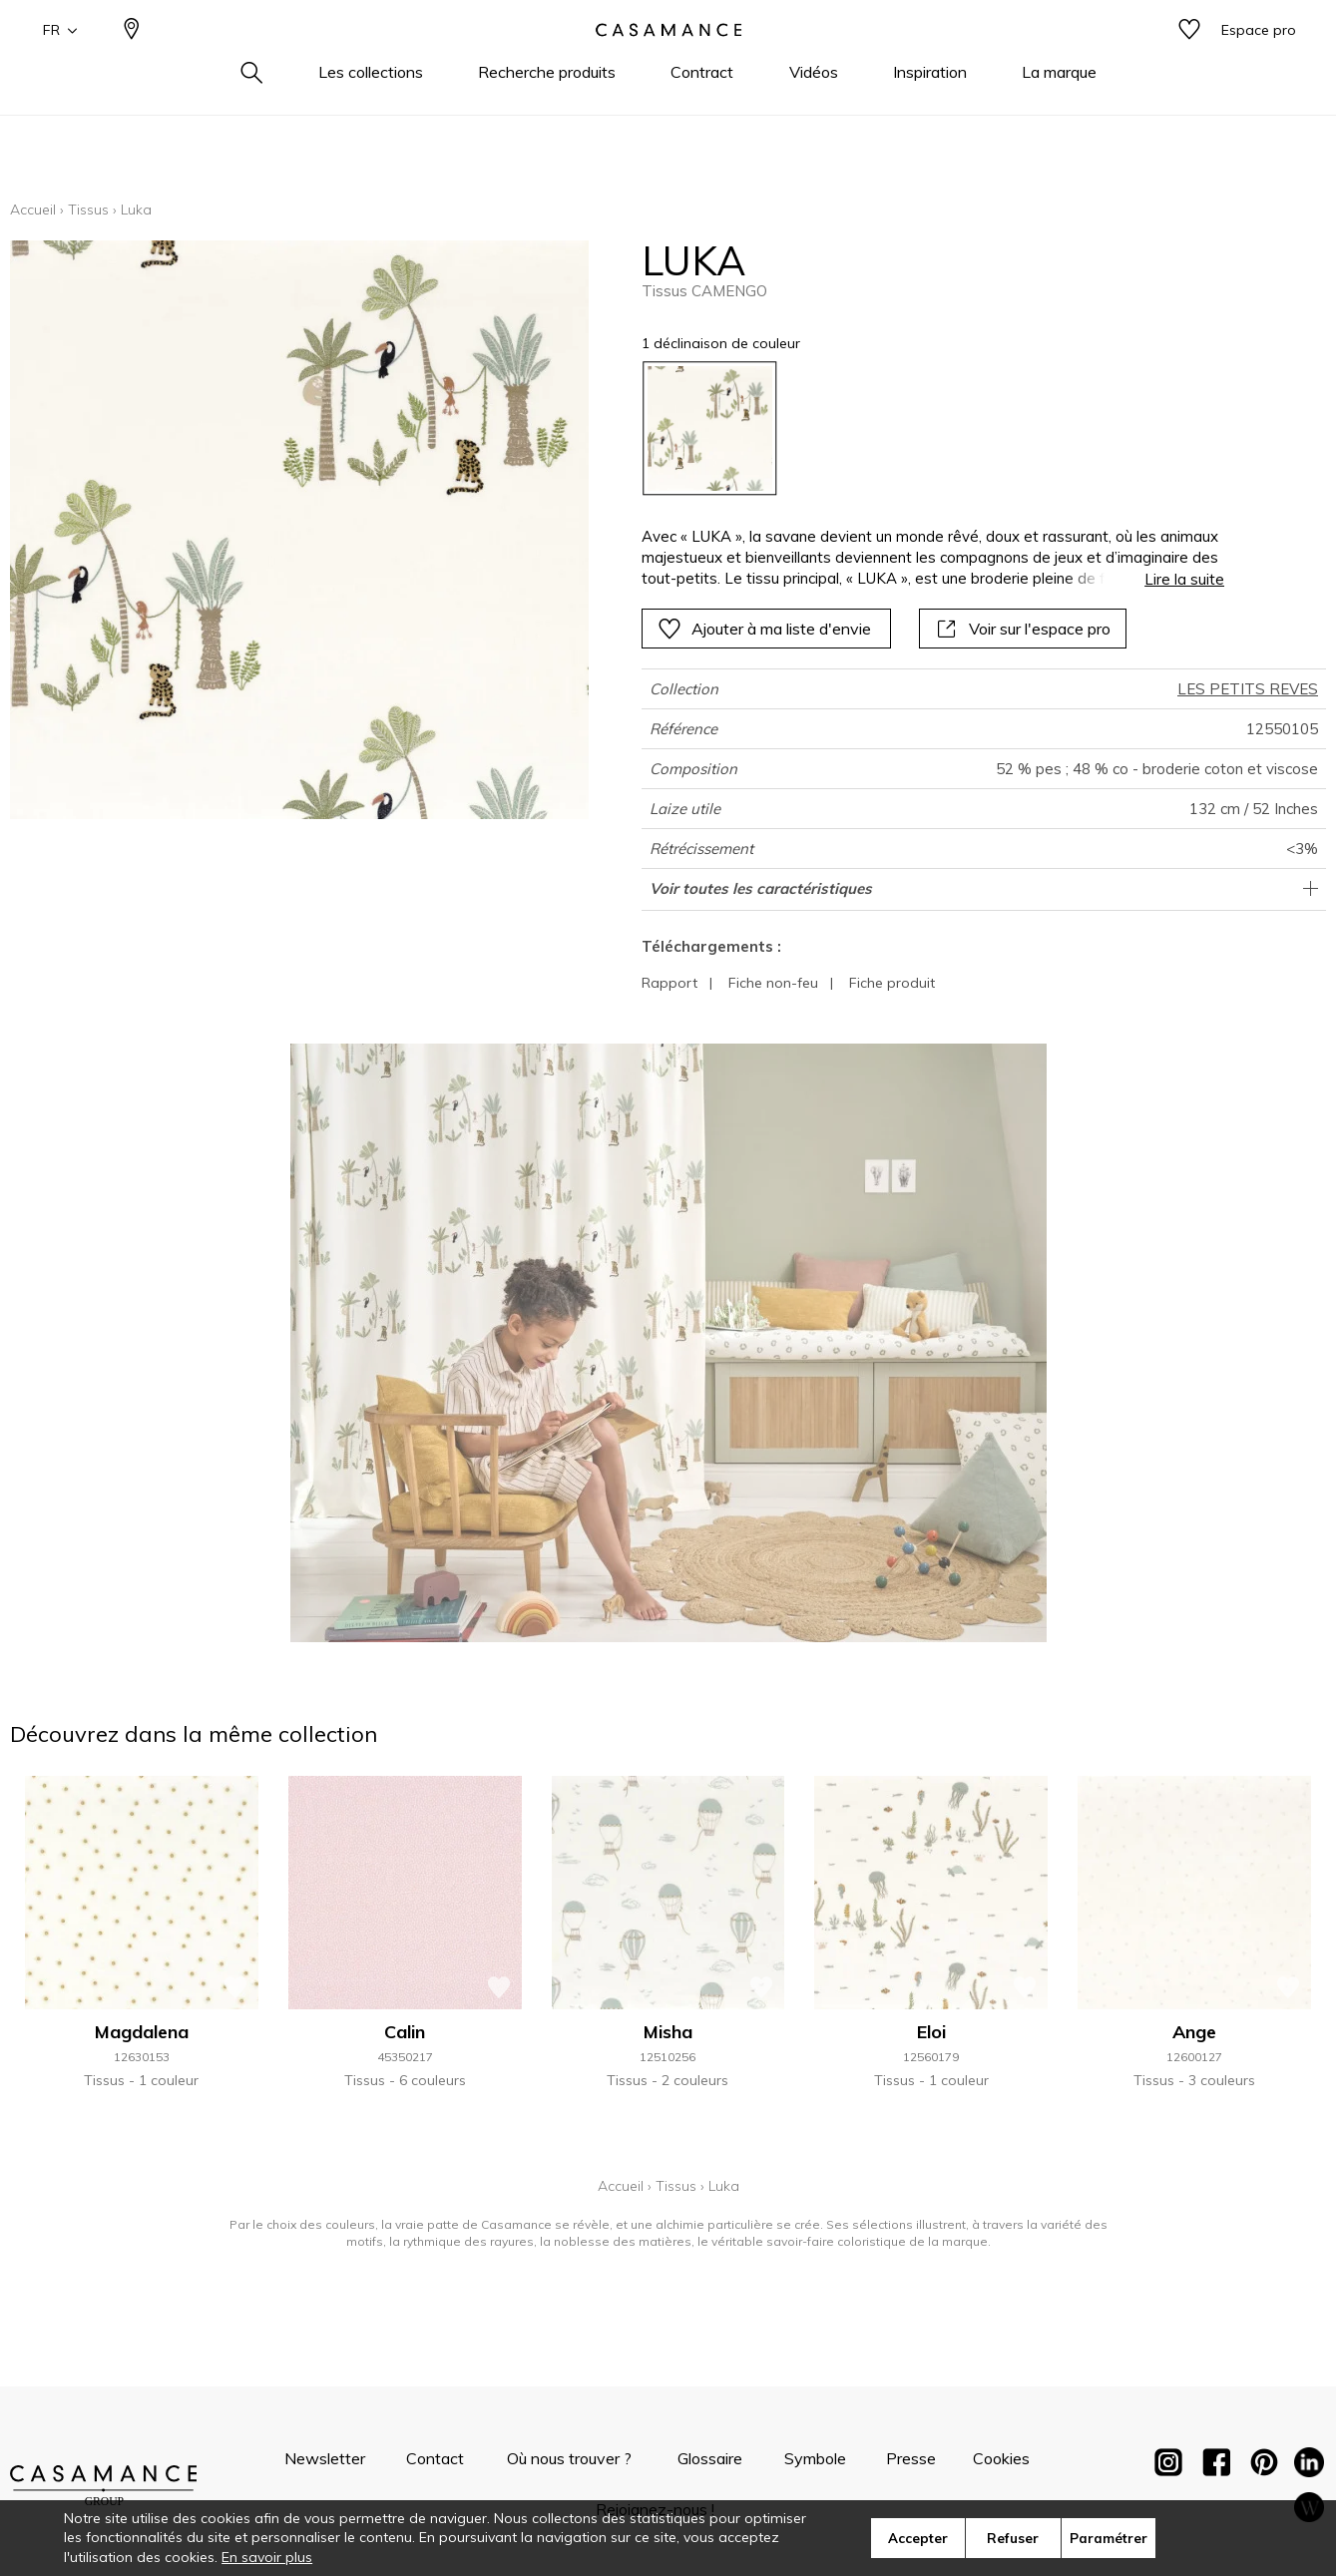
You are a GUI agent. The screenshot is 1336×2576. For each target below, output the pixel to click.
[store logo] (668, 63)
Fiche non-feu (773, 983)
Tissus (88, 209)
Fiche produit (892, 983)
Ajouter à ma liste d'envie (764, 629)
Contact (435, 2458)
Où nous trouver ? (569, 2458)
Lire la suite (1184, 579)
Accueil (33, 209)
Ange (1194, 2031)
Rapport (669, 983)
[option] (710, 428)
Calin (404, 2031)
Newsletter (324, 2458)
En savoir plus (267, 2557)
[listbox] (921, 428)
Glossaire (709, 2458)
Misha (668, 2031)
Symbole (815, 2458)
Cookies (1001, 2458)
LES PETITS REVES (1247, 688)
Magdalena (142, 2031)
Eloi (931, 2031)
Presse (911, 2458)
